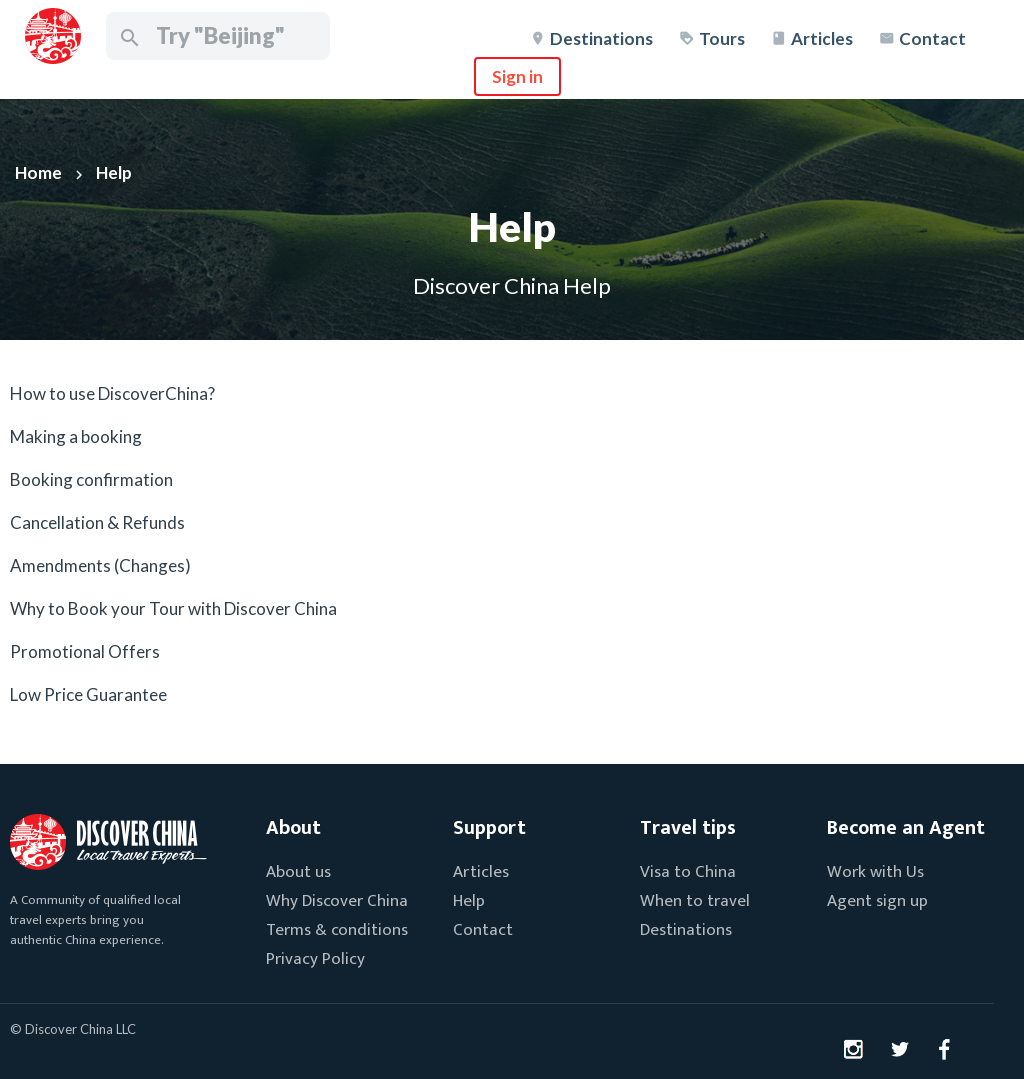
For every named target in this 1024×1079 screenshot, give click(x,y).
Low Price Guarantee (88, 694)
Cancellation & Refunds (97, 522)
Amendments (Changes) (100, 565)
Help (114, 172)
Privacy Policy (315, 959)
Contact (932, 38)
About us (298, 872)
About (293, 828)
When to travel (695, 901)
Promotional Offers (85, 651)
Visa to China (688, 872)
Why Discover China (337, 901)
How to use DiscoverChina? (112, 393)
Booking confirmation (91, 479)
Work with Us (875, 872)
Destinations (601, 38)
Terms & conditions (337, 930)
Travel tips (688, 828)
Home (38, 172)
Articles (822, 38)
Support (489, 828)
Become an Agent (906, 828)
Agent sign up (877, 901)
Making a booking (76, 436)
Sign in (517, 76)
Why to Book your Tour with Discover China (173, 608)
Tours (722, 38)
